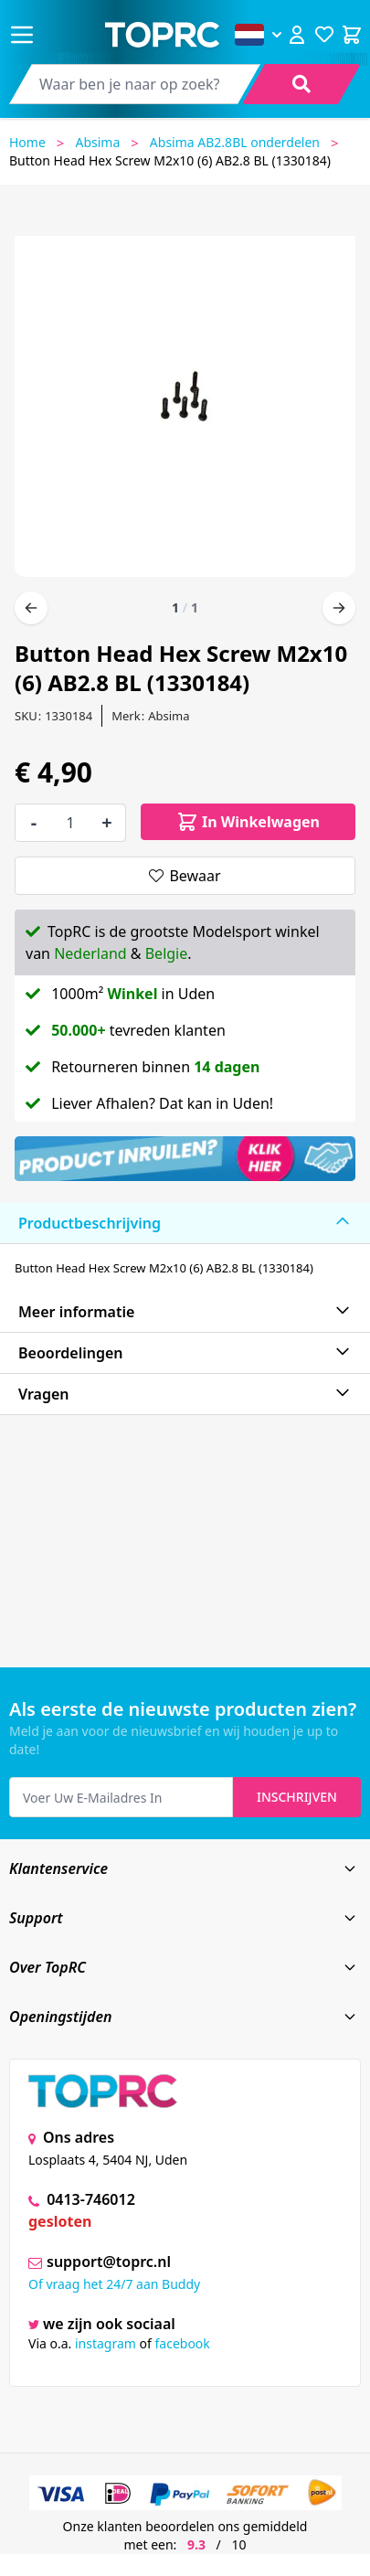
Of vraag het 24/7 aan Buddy (114, 2284)
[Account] (297, 35)
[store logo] (162, 35)
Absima (97, 142)
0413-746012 (81, 2199)
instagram (105, 2343)
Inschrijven (297, 1796)
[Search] (301, 84)
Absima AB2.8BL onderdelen (235, 142)
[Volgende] (338, 607)
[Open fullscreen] (185, 399)
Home (27, 142)
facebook (182, 2343)
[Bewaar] (185, 876)
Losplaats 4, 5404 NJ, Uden (107, 2159)
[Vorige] (31, 607)
